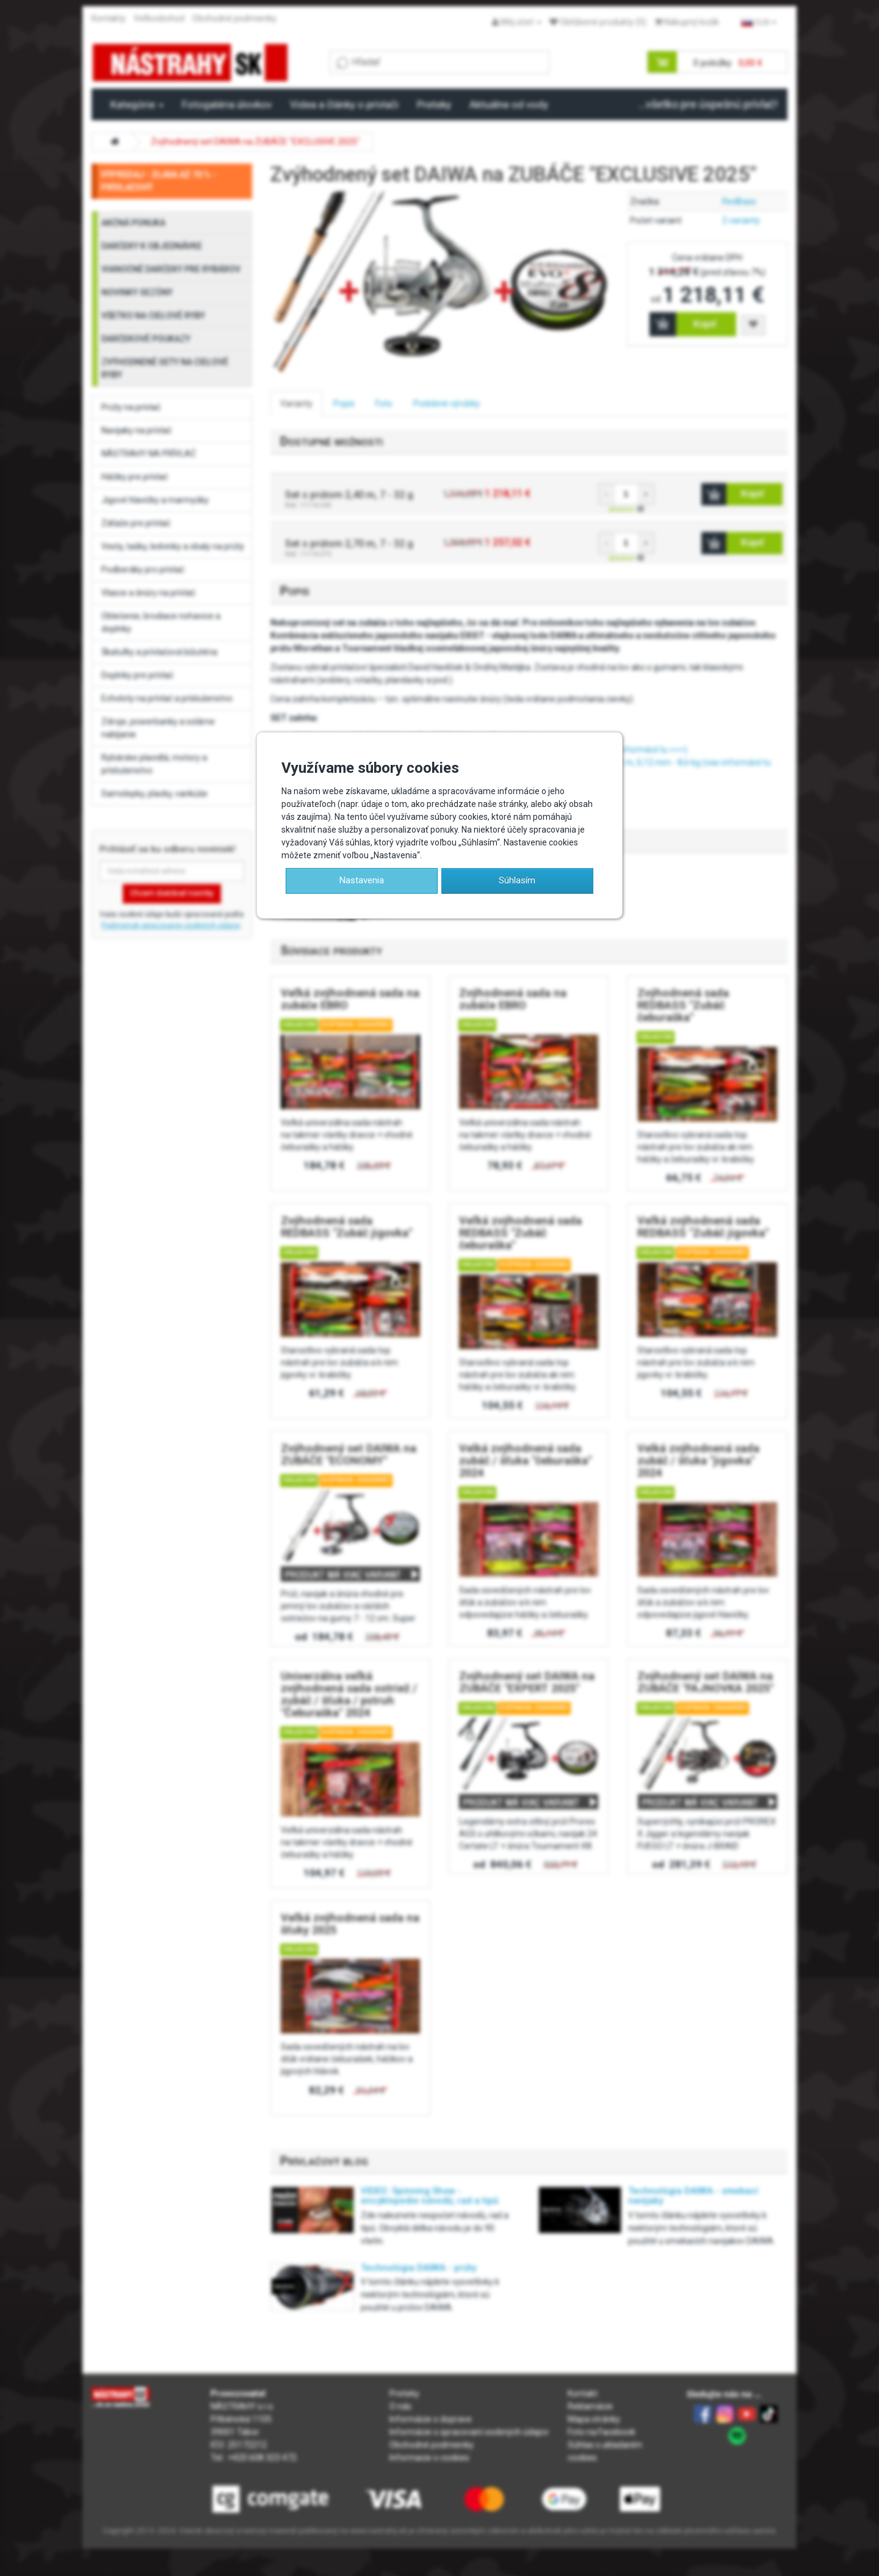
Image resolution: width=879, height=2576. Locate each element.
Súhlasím (517, 880)
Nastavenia (361, 880)
